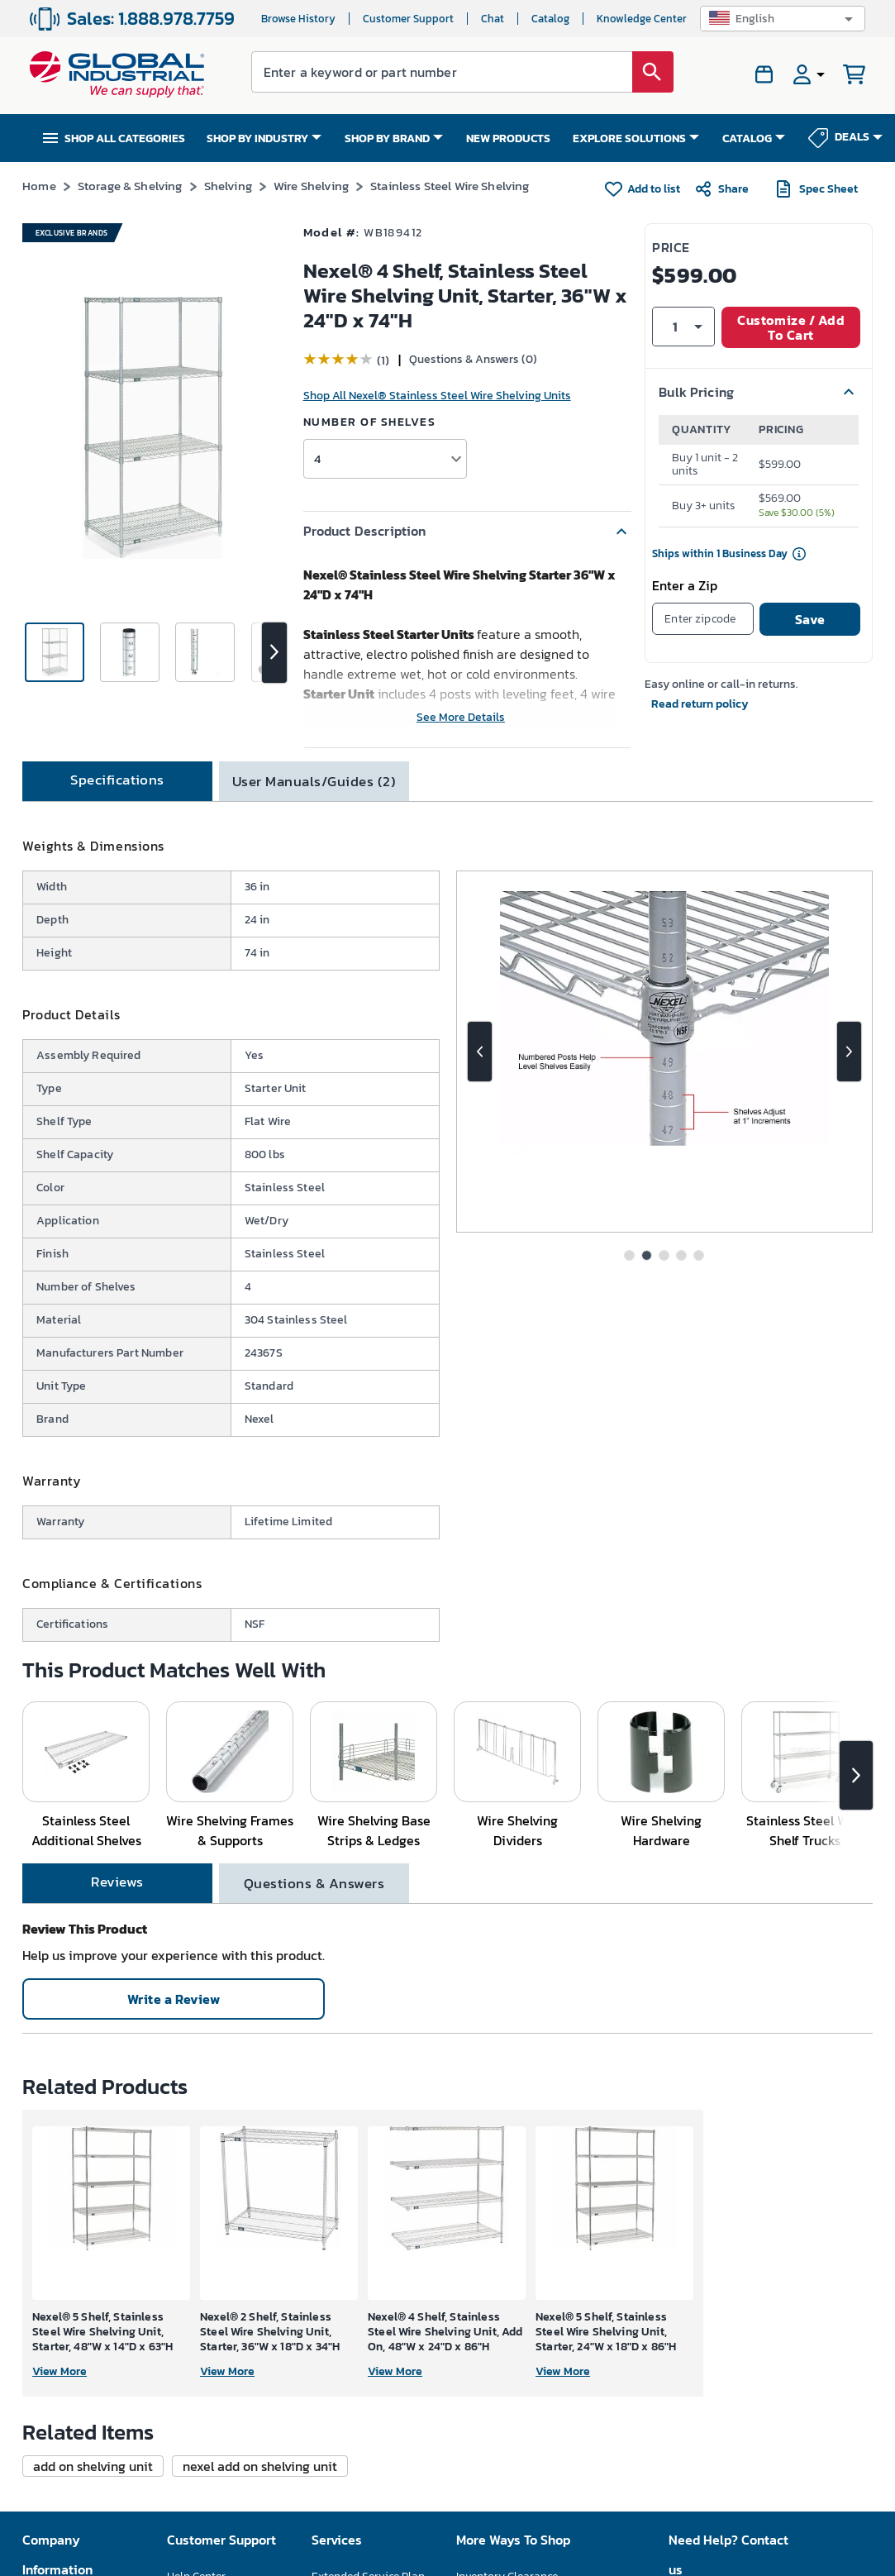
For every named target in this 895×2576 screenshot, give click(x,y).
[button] (782, 19)
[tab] (117, 781)
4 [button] (317, 458)
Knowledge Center (642, 18)
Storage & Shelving (130, 185)
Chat (492, 18)
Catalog (550, 18)
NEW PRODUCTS (508, 138)
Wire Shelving (311, 185)
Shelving (228, 185)
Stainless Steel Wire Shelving (449, 185)
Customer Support (408, 18)
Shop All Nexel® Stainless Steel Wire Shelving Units (437, 395)
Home (39, 185)
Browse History (298, 18)
